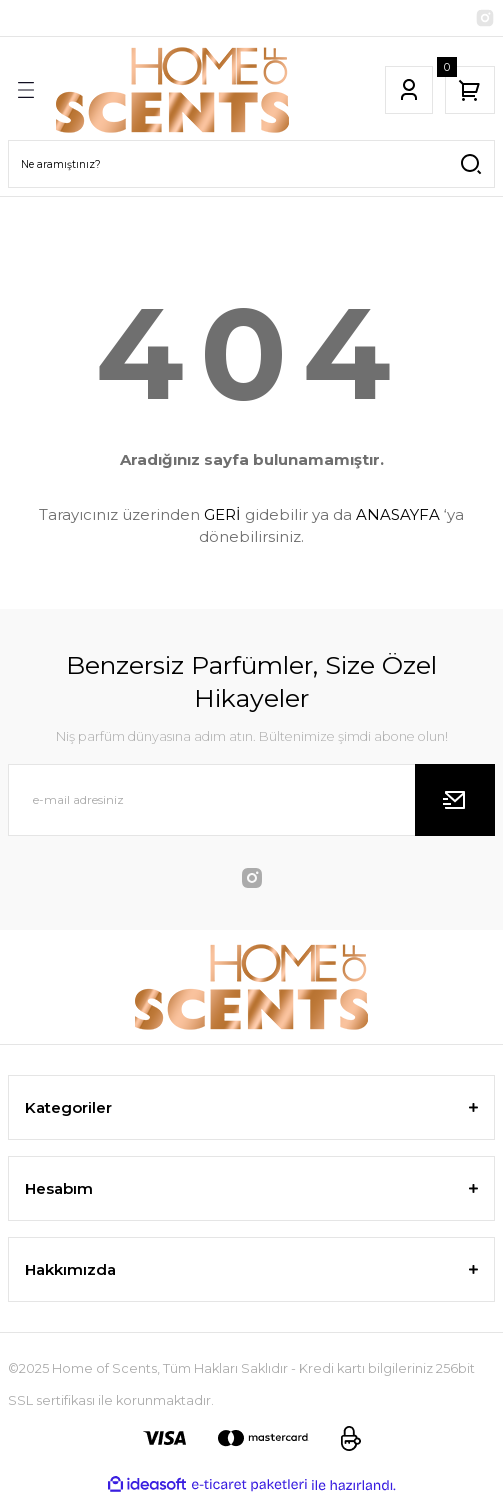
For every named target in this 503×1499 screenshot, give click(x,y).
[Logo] (173, 90)
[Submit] (455, 800)
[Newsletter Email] (251, 800)
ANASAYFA (398, 514)
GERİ (222, 514)
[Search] (251, 164)
